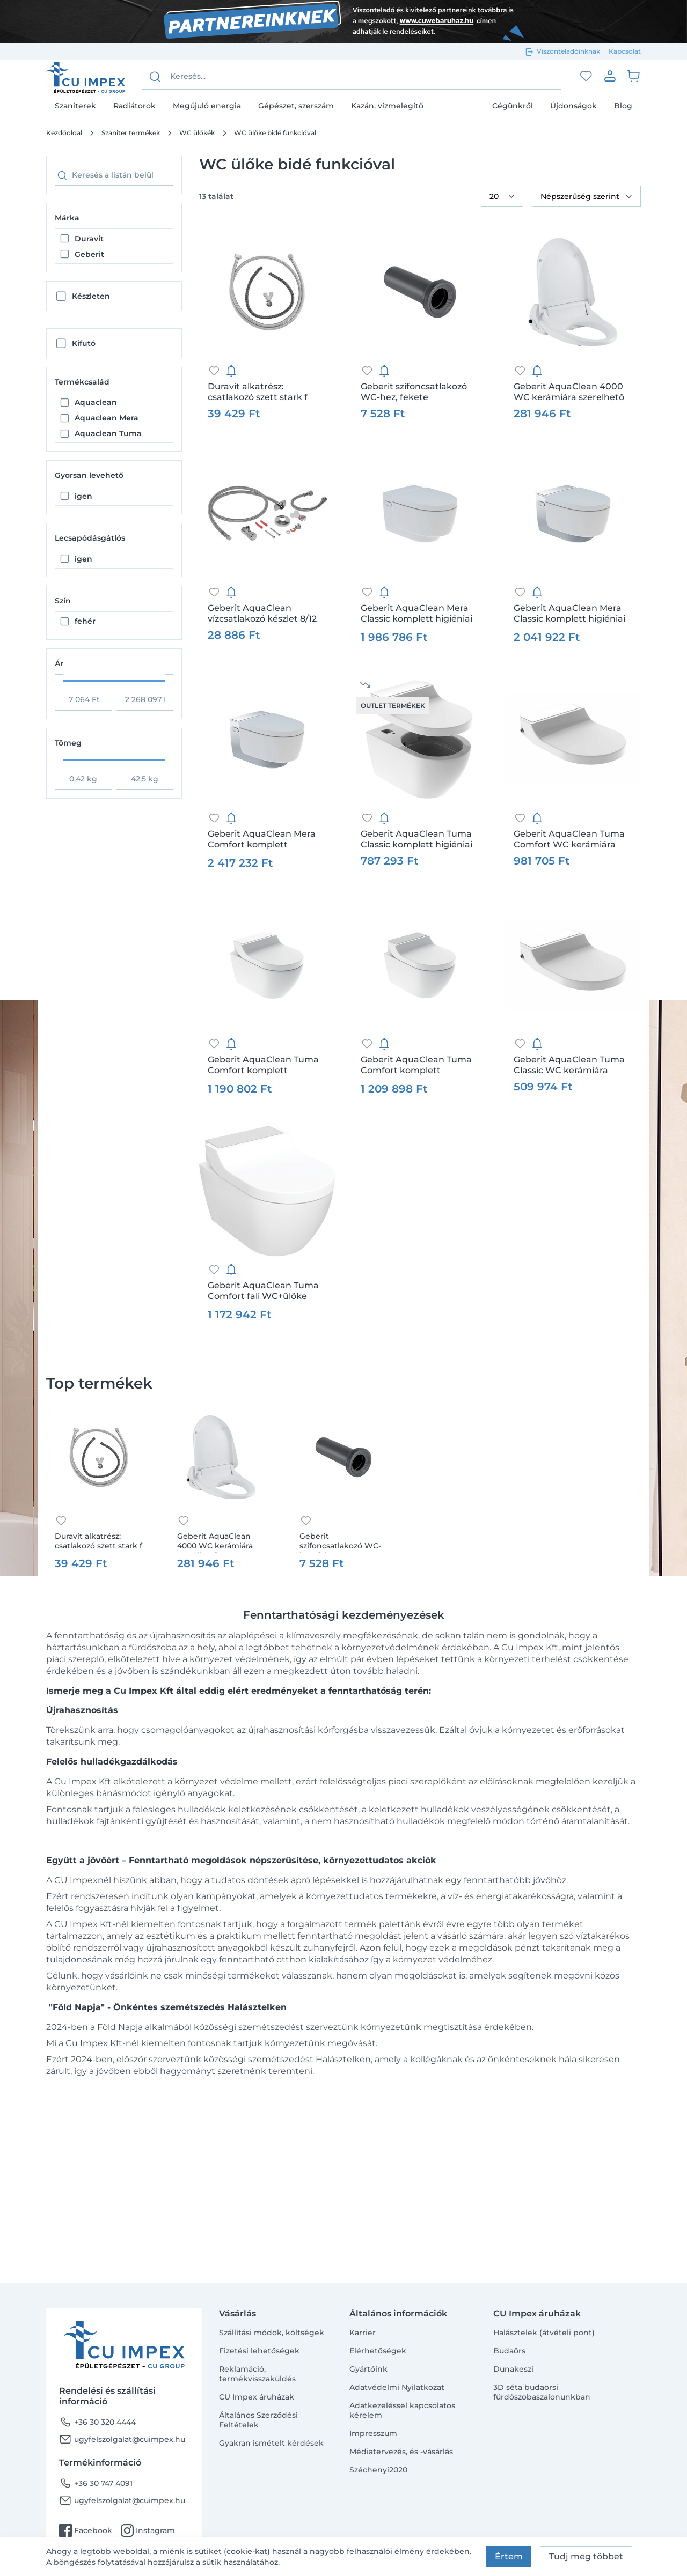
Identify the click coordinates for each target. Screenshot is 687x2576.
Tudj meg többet (586, 2556)
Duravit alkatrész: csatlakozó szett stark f (258, 391)
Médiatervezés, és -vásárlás (401, 2451)
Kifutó (84, 343)
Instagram (148, 2530)
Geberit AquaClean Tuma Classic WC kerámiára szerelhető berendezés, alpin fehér (569, 1065)
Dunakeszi (513, 2369)
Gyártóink (368, 2369)
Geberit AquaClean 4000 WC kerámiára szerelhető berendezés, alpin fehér (569, 392)
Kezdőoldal (64, 133)
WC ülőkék (197, 133)
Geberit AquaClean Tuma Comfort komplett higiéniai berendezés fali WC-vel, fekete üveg (263, 1065)
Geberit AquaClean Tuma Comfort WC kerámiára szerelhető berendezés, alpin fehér (569, 839)
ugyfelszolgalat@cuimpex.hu (122, 2439)
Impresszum (373, 2433)
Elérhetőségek (377, 2351)
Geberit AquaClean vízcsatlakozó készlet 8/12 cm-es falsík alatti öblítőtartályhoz (262, 613)
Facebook (85, 2530)
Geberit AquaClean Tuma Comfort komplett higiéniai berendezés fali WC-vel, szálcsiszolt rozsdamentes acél (416, 1065)
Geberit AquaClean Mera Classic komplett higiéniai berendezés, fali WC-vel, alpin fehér (416, 613)
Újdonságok (573, 105)
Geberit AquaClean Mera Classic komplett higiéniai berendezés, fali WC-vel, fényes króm (569, 613)
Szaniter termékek (130, 133)
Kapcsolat (625, 51)
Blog (623, 105)
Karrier (362, 2332)
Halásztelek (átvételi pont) (544, 2332)
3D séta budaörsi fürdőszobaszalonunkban (541, 2392)
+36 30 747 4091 (96, 2483)
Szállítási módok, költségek (271, 2332)
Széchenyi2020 (378, 2470)
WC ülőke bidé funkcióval (275, 133)
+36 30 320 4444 (97, 2422)
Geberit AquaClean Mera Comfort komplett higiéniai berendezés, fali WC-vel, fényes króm (262, 839)
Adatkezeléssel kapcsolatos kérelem (402, 2410)
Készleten (91, 296)
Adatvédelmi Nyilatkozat (396, 2387)
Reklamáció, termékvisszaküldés (257, 2373)
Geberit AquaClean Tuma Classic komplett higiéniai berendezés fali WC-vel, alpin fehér (416, 839)
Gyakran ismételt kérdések (271, 2443)
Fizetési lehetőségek (259, 2351)
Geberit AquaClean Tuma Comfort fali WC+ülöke (263, 1290)
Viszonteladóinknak (568, 51)
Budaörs (509, 2351)
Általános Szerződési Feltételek (258, 2420)
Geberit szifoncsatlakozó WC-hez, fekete (414, 391)
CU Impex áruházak (256, 2397)
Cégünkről (512, 105)
